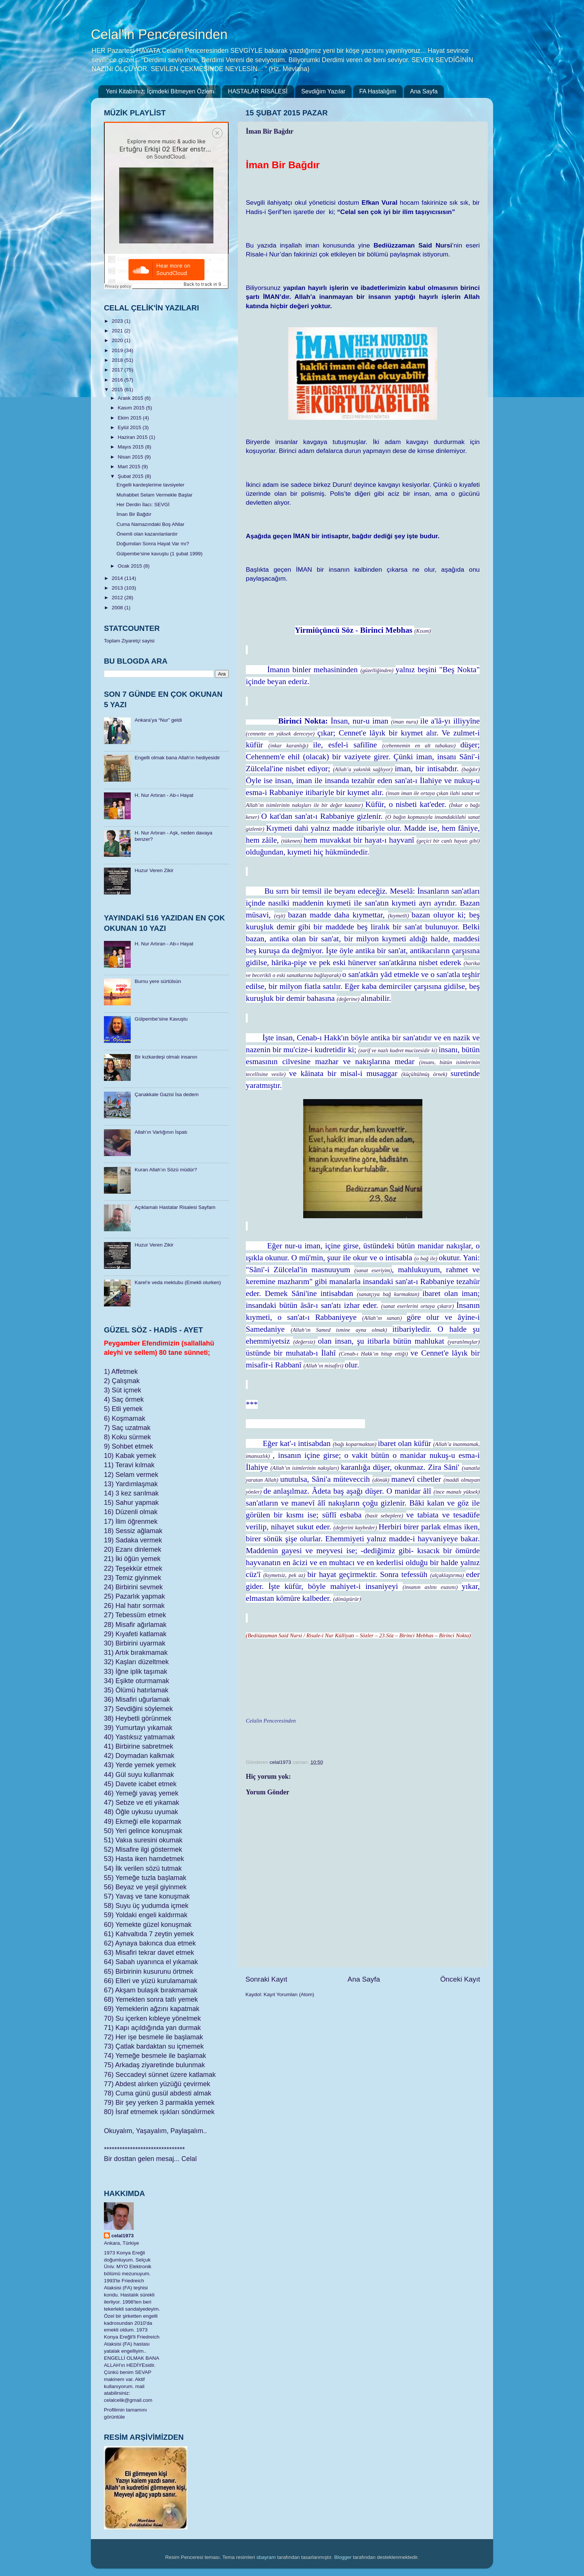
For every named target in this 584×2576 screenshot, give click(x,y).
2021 (118, 330)
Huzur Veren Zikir (153, 870)
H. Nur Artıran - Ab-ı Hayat (163, 795)
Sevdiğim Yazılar (323, 91)
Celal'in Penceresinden (159, 34)
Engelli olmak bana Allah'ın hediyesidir (177, 757)
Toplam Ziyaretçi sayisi (129, 641)
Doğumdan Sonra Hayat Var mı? (153, 543)
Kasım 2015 (132, 408)
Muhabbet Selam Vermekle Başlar (155, 495)
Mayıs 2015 (131, 447)
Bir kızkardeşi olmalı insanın (165, 1057)
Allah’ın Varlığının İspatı (160, 1132)
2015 (118, 389)
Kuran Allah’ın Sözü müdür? (165, 1169)
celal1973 (122, 2235)
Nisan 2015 (131, 457)
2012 (118, 597)
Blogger (343, 2557)
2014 (118, 578)
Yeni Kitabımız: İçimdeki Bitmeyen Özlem (160, 91)
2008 (118, 607)
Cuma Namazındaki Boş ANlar (150, 524)
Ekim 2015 (130, 418)
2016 (118, 380)
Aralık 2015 (131, 398)
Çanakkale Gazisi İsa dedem (166, 1094)
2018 (118, 360)
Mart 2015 (130, 466)
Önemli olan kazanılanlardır (147, 534)
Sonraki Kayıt (266, 1979)
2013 (118, 588)
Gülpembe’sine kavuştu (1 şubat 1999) (160, 553)
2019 (118, 350)
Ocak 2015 (130, 566)
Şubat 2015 (131, 476)
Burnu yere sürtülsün (157, 981)
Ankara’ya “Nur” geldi (158, 720)
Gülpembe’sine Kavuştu (160, 1019)
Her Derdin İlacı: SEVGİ (143, 504)
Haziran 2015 (133, 437)
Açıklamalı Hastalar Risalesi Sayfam (174, 1207)
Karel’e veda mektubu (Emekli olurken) (177, 1282)
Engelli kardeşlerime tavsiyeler (150, 485)
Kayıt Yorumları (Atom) (289, 1994)
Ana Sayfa (424, 91)
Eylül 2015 (130, 427)
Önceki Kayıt (460, 1979)
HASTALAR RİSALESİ (258, 91)
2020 (118, 340)
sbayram (266, 2557)
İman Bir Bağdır (134, 514)
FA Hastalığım (377, 91)
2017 (118, 370)
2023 (118, 321)
